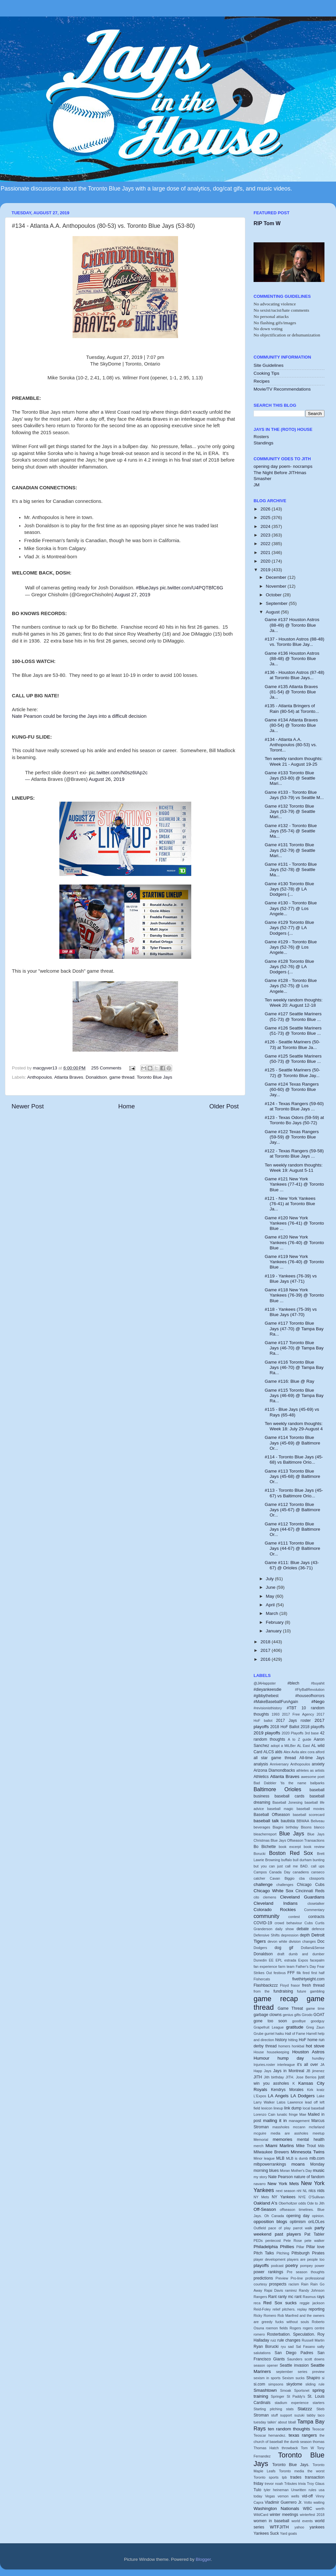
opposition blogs (270, 2221)
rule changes (288, 2340)
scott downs (314, 2359)
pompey (306, 2266)
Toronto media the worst (301, 2471)
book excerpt (290, 1847)
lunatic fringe (287, 2114)
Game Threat (290, 2008)
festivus (280, 1973)
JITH (258, 2077)
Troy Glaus (315, 2484)
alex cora (307, 1752)
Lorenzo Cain (264, 2114)
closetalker (315, 1903)
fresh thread (313, 1985)
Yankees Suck (266, 2533)
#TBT (292, 1708)
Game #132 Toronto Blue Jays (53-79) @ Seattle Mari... (290, 811)
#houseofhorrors (309, 1695)
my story (260, 2177)
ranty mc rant (290, 2296)
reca (257, 2303)
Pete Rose (293, 2241)
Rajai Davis (273, 2290)
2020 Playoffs (292, 1733)
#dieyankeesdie (267, 1689)
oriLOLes (316, 2221)
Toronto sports (266, 2477)
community (266, 1916)
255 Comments (106, 1067)
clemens (269, 1897)
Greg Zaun (315, 2027)
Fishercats (262, 1979)
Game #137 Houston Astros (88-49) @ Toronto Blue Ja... (292, 625)
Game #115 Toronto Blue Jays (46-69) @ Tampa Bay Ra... (294, 1395)
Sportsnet (301, 2390)
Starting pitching (268, 2409)
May (270, 1596)
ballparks (317, 1783)
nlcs (312, 2190)
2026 (266, 508)
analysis (261, 1764)
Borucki (259, 1854)
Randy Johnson (311, 2290)
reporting (316, 2309)
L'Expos (260, 2096)
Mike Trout (306, 2145)
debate (302, 1929)
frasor (295, 1985)
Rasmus (309, 2297)
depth (305, 1935)
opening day (297, 2215)
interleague (286, 2065)
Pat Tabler (314, 2234)
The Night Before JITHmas (280, 472)
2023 (266, 535)
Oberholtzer (288, 2203)
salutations (262, 2353)
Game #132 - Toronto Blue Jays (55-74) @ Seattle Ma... (291, 831)
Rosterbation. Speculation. (291, 2334)
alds (278, 1752)
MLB (280, 2158)
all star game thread (275, 1758)
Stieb (320, 2409)
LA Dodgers (302, 2095)
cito (256, 1897)
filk (298, 1973)
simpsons (276, 2384)
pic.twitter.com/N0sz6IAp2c (118, 772)
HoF (302, 2039)
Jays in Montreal (288, 2071)
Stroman (261, 2415)
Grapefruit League (269, 2027)
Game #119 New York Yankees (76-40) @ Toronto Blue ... (294, 1262)
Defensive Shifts (267, 1935)
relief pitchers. (284, 2309)
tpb (284, 2477)
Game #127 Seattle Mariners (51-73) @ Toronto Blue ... (293, 1016)
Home (126, 1106)
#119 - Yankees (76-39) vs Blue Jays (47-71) (291, 1278)
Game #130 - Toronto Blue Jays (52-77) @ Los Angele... (291, 908)
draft (281, 1954)
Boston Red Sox (291, 1853)
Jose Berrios (306, 2077)
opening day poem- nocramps (283, 466)
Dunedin (260, 1960)
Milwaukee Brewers (271, 2152)
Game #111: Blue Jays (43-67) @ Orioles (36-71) (292, 1565)
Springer (277, 2396)
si (323, 2378)
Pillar (300, 2247)
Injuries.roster (264, 2065)
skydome (294, 2384)
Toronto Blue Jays (154, 1077)
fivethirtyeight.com (308, 1979)
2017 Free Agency (298, 1714)
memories (282, 2139)
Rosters (261, 436)
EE (271, 1960)
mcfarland (316, 2127)
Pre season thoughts (305, 2272)
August (273, 611)
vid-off (307, 2496)
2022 (266, 543)
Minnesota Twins (307, 2151)
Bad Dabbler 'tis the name (280, 1783)
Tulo (257, 2490)
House (259, 2052)
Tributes (290, 2484)
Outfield (260, 2228)
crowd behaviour (288, 1923)
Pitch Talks (264, 2253)
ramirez (291, 2290)
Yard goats (288, 2533)
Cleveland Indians (275, 1903)
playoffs (261, 2265)
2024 (266, 526)
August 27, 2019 (132, 594)
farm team (286, 1966)
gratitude (295, 2027)
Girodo (307, 2015)
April (271, 1604)
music (318, 2170)
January (274, 1630)
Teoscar (318, 2429)
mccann (299, 2127)
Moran (285, 2171)
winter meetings (284, 2514)
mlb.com (316, 2158)
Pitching (282, 2253)
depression (289, 1935)
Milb (321, 2146)
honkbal (298, 2046)
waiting (318, 2502)
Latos (281, 2102)
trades (295, 2477)
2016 (266, 1659)
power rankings (268, 2272)
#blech (293, 1683)
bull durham (302, 1860)
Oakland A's (265, 2203)
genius (288, 2015)
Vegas (270, 2496)
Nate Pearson (280, 2177)
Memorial (261, 2139)
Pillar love (315, 2247)
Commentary (314, 1910)
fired (306, 1973)
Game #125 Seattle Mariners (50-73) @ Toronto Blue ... (293, 1059)
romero (259, 2334)
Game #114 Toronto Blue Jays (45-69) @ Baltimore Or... (292, 1442)
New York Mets (283, 2183)
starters (318, 2403)
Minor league (264, 2158)
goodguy (317, 2021)
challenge (263, 1884)
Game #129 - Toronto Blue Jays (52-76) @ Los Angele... (291, 947)
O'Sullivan (316, 2197)
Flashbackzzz (266, 1985)
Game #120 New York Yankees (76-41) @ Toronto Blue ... (294, 1223)
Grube (258, 2034)
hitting (293, 2040)
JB (308, 2071)
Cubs (308, 1923)
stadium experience (292, 2403)
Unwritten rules (303, 2490)
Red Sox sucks (280, 2302)
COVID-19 (263, 1923)
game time (315, 2008)
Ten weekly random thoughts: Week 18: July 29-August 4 (294, 1426)
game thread (122, 1077)
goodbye (299, 2021)
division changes (302, 1941)
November (277, 586)
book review (314, 1847)
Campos (260, 1872)
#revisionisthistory (268, 1708)
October (274, 594)
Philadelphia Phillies (274, 2246)
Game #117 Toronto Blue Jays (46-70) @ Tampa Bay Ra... (294, 1348)
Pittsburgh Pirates (307, 2253)
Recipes (262, 381)
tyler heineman (276, 2490)
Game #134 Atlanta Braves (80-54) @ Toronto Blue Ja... (291, 725)
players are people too (305, 2259)
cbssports (316, 1878)
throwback (290, 2448)
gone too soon (270, 2021)
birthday (292, 1827)
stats (289, 2409)
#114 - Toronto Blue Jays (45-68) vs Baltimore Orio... (294, 1459)
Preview (281, 2278)
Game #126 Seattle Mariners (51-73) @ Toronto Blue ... (293, 1031)
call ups (317, 1866)
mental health (310, 2139)
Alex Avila (291, 1752)
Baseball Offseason (272, 1814)
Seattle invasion (294, 2365)
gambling (317, 1991)
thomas (318, 2442)
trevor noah (274, 2484)
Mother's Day (301, 2171)
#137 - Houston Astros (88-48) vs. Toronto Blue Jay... (294, 642)
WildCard (261, 2515)
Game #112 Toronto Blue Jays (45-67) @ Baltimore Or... (292, 1509)
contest (294, 1917)
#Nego (317, 1701)
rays (320, 2296)
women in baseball (271, 2521)
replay (302, 2309)
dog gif (284, 1947)
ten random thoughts (289, 2428)
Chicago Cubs (310, 1884)
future (301, 1991)
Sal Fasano (305, 2347)
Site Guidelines (269, 365)
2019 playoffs (267, 1732)
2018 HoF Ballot (284, 1726)
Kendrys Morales (287, 2089)
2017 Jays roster (293, 1720)
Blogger (203, 2559)
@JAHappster (265, 1683)
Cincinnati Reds (309, 1891)
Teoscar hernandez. (270, 2435)
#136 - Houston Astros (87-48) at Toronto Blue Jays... (294, 675)
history (281, 2039)
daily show (284, 1929)
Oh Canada (274, 2216)
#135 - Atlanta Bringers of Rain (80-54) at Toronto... (292, 708)
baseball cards (290, 1796)
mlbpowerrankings (270, 2164)
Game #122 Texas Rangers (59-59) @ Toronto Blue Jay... (292, 1137)
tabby (311, 2415)
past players (288, 2234)
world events (302, 2521)
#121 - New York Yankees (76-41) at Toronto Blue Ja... (290, 1203)
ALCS (268, 1752)
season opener (266, 2365)
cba (302, 1878)
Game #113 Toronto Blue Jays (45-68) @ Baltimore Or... (292, 1476)
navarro (260, 2184)
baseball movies (311, 1809)
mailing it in (275, 2120)
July (270, 1578)
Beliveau (317, 1821)
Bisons (306, 1827)
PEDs (258, 2241)
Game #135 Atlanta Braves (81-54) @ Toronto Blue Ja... (291, 692)
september (284, 2372)
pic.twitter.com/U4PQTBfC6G (191, 587)
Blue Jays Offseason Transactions (297, 1840)
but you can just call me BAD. (281, 1866)
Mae (302, 2114)
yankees (317, 2527)
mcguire (260, 2133)
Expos (303, 1960)
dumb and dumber (306, 1954)
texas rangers (303, 2435)
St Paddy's (296, 2396)
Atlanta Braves (68, 1077)
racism (294, 2284)
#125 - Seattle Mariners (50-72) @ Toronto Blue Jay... (292, 1072)
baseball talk (266, 1820)
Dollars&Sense (312, 1948)
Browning (272, 1860)
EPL (279, 1960)
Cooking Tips (266, 373)
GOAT (319, 2014)
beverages (262, 1827)
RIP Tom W (267, 223)
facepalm (317, 1960)
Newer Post (28, 1106)
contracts (316, 1916)
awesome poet (312, 1777)
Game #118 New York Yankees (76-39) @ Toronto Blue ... (294, 1295)
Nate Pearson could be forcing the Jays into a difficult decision (79, 716)
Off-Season (265, 2209)
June (271, 1587)
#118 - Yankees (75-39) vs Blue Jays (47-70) (291, 1312)
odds (302, 2203)
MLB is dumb (297, 2158)
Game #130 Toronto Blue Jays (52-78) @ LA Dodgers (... (289, 889)
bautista (288, 1821)
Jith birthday (274, 2077)
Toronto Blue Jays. (291, 2464)
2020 (266, 561)
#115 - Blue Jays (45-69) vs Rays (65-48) (292, 1412)
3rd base (312, 1733)
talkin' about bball (281, 2422)
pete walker (314, 2241)
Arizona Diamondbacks (274, 1770)
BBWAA (302, 1821)
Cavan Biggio (282, 1878)
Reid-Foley (262, 2309)
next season (285, 2191)
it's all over (307, 2064)
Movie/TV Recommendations (282, 389)
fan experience (265, 1966)
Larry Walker (264, 2102)
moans (298, 2164)
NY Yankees (283, 2197)
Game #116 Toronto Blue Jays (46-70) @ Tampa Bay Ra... (294, 1367)
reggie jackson (312, 2303)
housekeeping (278, 2052)
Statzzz (304, 2408)
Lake (320, 2096)
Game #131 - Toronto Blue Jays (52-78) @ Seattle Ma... (291, 869)
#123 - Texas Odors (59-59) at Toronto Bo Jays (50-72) (294, 1120)
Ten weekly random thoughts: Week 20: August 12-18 (294, 1002)
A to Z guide (299, 1739)
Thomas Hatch (266, 2448)
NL (305, 2191)
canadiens (300, 1872)
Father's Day (306, 1966)
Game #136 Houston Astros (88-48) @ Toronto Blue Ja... (292, 658)
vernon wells (288, 2496)
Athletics (261, 1776)
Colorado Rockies (275, 1909)
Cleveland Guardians (302, 1897)
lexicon (266, 2108)
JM (257, 484)
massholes (281, 2127)
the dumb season (298, 2442)
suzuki (299, 2415)
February (275, 1622)
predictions (263, 2278)
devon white (277, 1941)
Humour (261, 2058)
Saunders (294, 2359)
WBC (307, 2508)
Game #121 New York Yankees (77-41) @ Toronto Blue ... (294, 1184)
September (277, 603)
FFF (291, 1972)
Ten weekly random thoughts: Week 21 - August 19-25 (294, 761)
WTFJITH (279, 2526)
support (286, 2415)
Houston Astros (308, 2051)
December (277, 577)
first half (317, 1973)
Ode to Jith (315, 2203)
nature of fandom (309, 2177)
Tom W (307, 2448)
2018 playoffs (312, 1726)
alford (320, 1752)
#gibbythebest (266, 1695)
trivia (302, 2484)
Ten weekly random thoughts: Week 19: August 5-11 (294, 1168)
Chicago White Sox (273, 1890)
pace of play (279, 2228)
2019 (266, 569)
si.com (259, 2384)
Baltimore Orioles (277, 1789)
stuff (274, 2415)
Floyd (284, 1985)
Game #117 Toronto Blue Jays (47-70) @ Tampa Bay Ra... (294, 1328)
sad (290, 2347)
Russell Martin (313, 2340)
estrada (290, 1960)
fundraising (283, 1991)
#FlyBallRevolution (309, 1689)
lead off (311, 2102)
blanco (319, 1827)
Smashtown (265, 2390)
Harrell (311, 2034)
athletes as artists (310, 1770)
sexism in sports (267, 2378)
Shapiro (313, 2378)
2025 (266, 517)
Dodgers (260, 1948)
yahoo (299, 2527)
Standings (263, 442)
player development (269, 2259)
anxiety (318, 1764)
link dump (292, 2108)
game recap (276, 1999)
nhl (299, 2191)
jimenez (318, 2071)
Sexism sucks (293, 2378)
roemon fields (277, 2328)
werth (320, 2509)
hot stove (315, 2045)
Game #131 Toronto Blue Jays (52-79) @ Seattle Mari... (290, 850)
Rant (272, 2296)
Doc (320, 1941)
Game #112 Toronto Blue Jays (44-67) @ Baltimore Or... (292, 1529)
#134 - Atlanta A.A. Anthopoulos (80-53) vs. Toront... (291, 744)
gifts (297, 2015)
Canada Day (279, 1872)
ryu (283, 2347)
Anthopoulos (39, 1077)
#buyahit (317, 1683)
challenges (284, 1885)
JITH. (290, 2077)
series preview (311, 2372)
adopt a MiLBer (283, 1746)
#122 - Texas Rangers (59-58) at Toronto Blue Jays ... (294, 1153)
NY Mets (261, 2197)
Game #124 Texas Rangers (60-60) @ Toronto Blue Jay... (292, 1089)
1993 (276, 1714)
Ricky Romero (265, 2315)
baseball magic (280, 1809)
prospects (278, 2284)
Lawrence (295, 2102)
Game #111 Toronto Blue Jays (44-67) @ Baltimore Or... (292, 1548)
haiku (279, 2034)
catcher (259, 1878)
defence (318, 1929)
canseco (317, 1872)
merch (258, 2146)
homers (284, 2046)
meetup (318, 2133)
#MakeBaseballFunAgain (276, 1701)
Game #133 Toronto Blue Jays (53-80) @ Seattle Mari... (290, 778)
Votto (308, 2502)
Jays (267, 2071)
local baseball (313, 2108)
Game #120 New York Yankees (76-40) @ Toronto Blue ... (294, 1242)
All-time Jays (311, 1758)
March (272, 1613)
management (299, 2121)
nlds (320, 2190)
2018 (266, 1641)
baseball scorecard (308, 1815)
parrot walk (302, 2228)
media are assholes (289, 2133)
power (319, 2266)
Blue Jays (291, 1833)
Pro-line (296, 2278)
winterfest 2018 (312, 2515)
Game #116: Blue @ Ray (289, 1381)
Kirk (310, 2090)
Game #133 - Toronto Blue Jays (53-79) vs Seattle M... (294, 795)
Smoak (285, 2390)
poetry (292, 2265)
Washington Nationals (276, 2508)
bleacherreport (265, 1834)
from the (261, 1991)
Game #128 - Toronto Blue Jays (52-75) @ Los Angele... (291, 985)
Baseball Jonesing (287, 1802)
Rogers (295, 2328)
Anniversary (279, 1764)
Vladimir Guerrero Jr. (283, 2502)
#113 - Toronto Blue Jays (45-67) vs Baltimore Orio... (294, 1493)
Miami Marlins (279, 2145)
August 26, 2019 (106, 779)
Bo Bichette (265, 1846)
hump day (291, 2058)
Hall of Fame (295, 2034)
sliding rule (314, 2384)
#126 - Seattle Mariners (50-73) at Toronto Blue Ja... (292, 1044)
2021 (266, 552)
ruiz (273, 2340)
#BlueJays (147, 587)
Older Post (224, 1106)
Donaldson (96, 1077)
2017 (266, 1650)
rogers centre (313, 2328)
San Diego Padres (294, 2352)
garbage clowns (268, 2014)
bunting (318, 1860)
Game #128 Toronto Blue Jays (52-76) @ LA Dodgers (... (289, 966)
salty (320, 2347)
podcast (277, 2266)
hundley (318, 2058)
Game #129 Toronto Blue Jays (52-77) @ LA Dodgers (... (289, 927)
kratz (320, 2090)
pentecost (273, 2241)
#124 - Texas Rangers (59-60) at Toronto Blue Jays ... (294, 1106)
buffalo (286, 1860)
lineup (278, 2108)
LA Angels (278, 2095)
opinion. (318, 2216)
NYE (302, 2197)
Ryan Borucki (266, 2346)
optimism (298, 2221)
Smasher (262, 478)
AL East (303, 1746)
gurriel (269, 2034)
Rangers (260, 2297)
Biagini (278, 1827)
